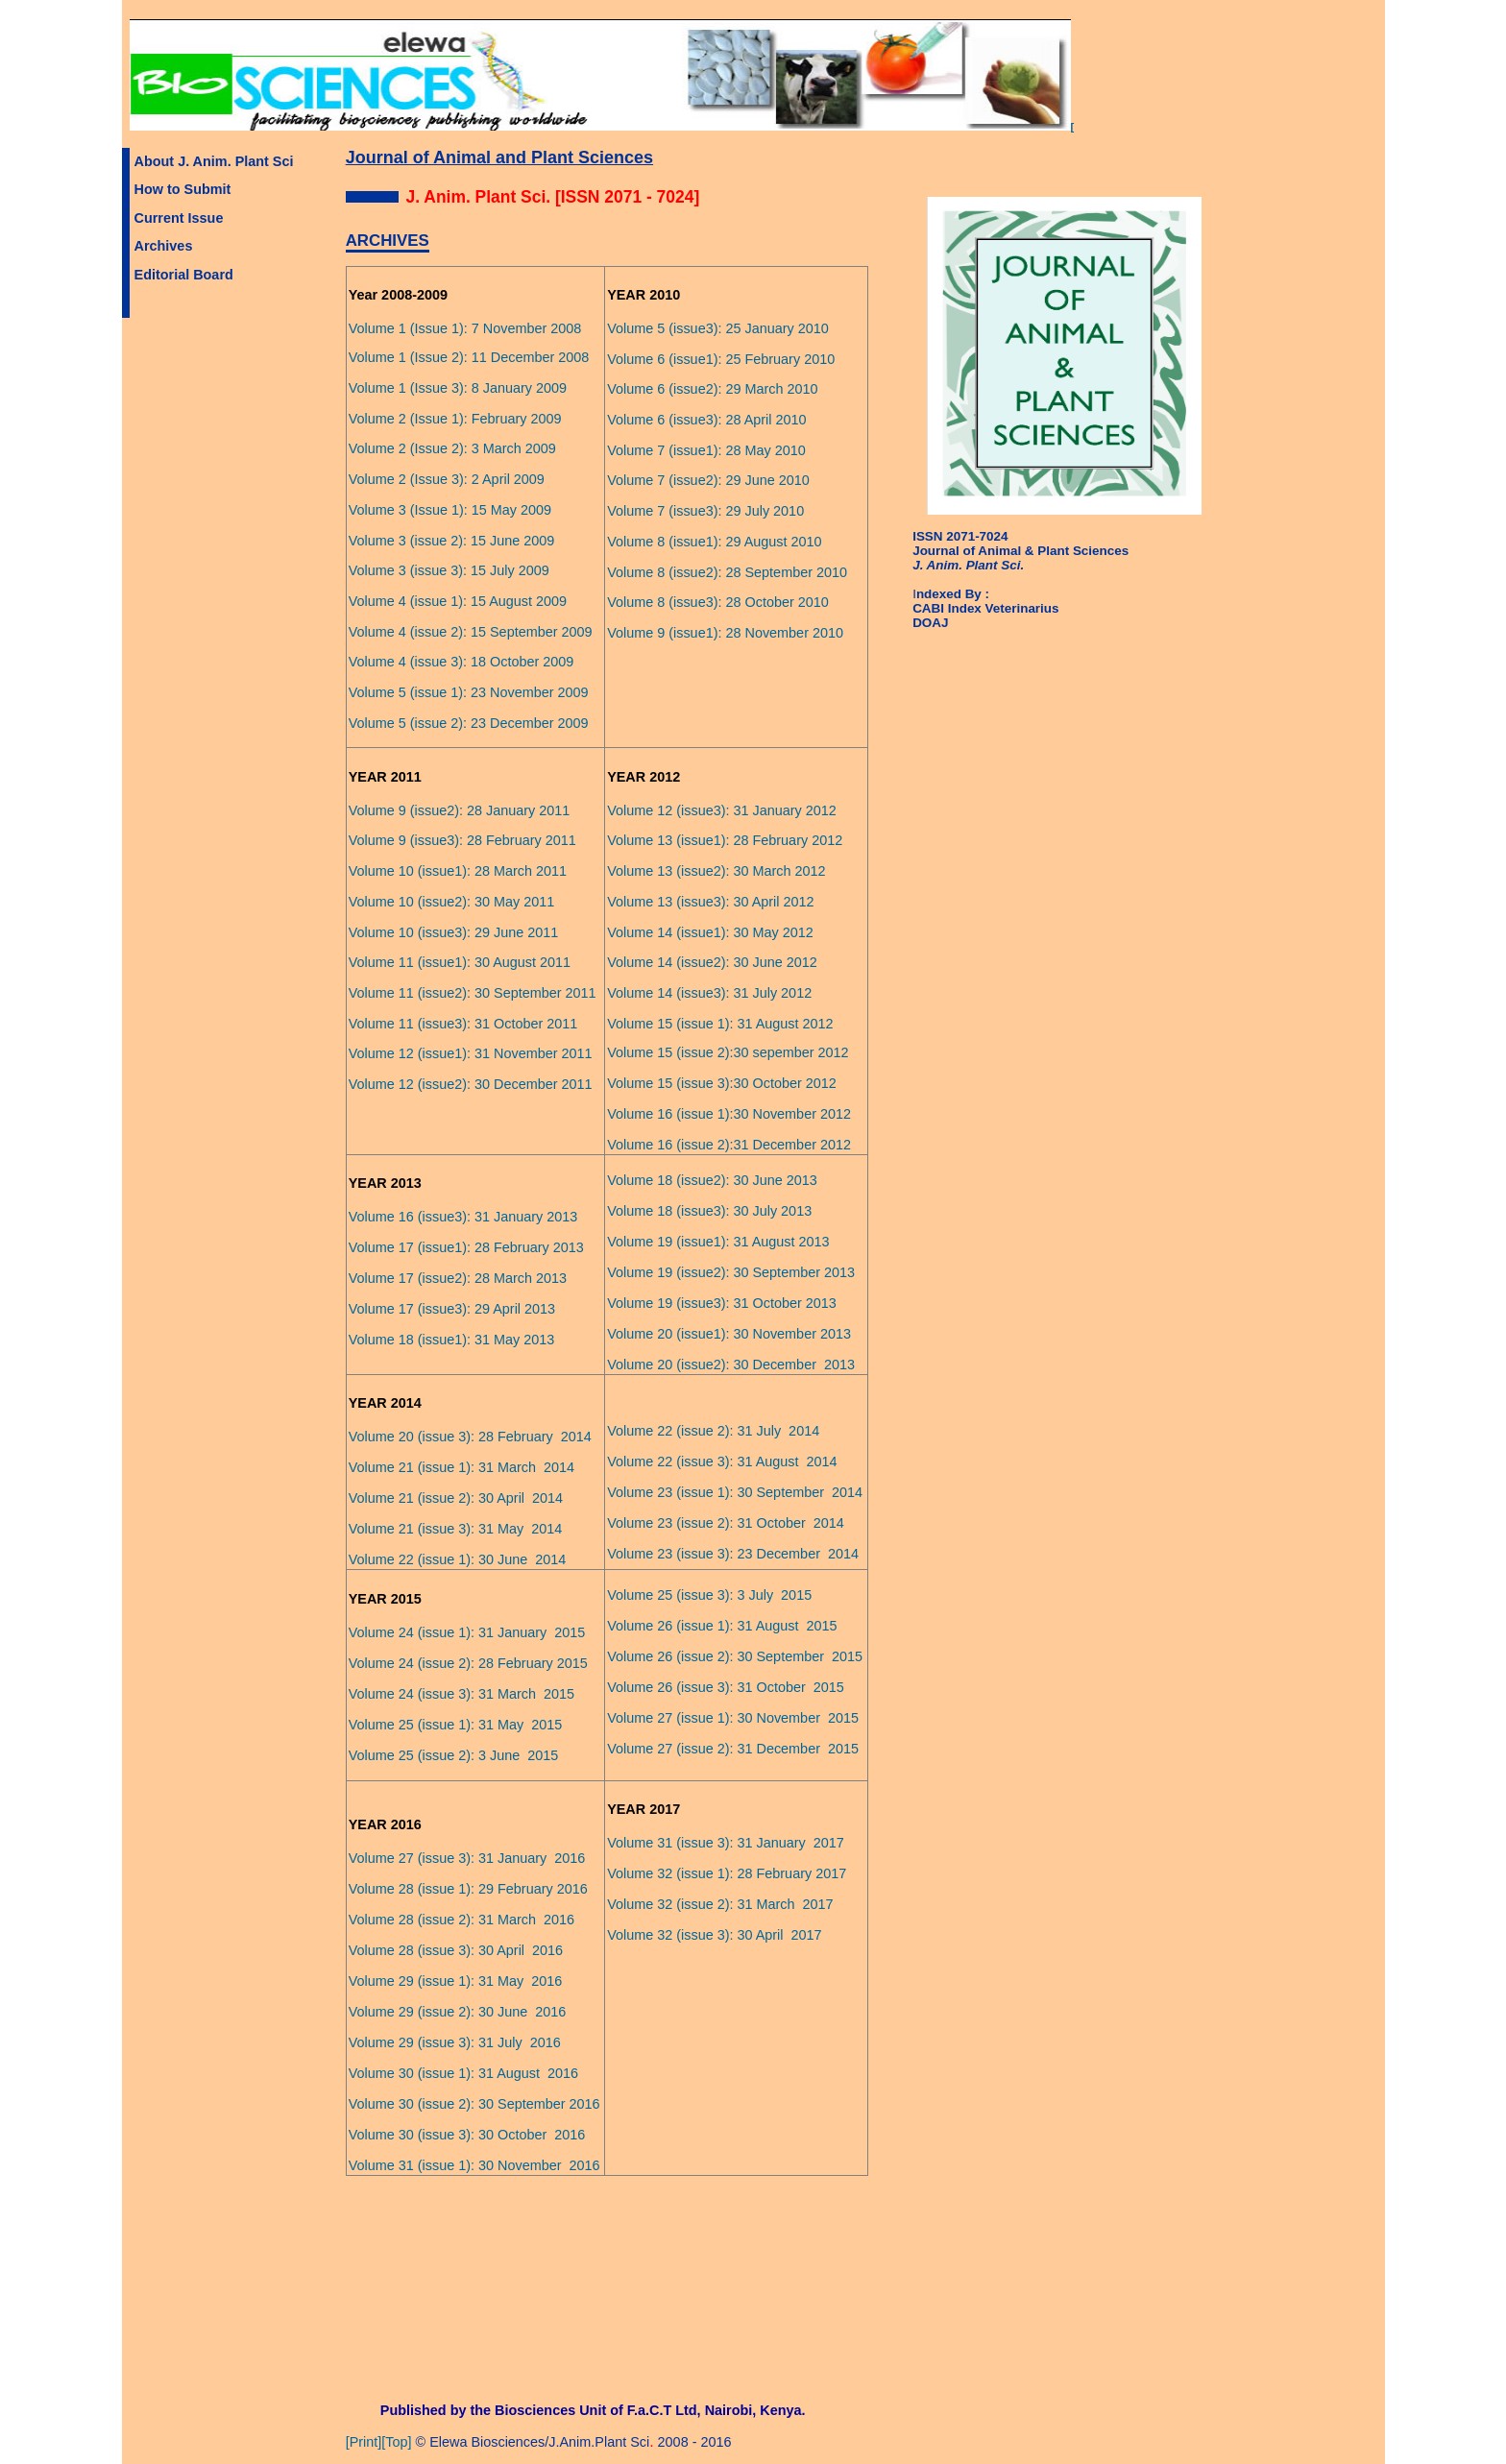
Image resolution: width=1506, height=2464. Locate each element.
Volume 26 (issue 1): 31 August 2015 (722, 1625)
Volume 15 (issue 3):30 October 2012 (722, 1083)
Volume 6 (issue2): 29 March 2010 (712, 389)
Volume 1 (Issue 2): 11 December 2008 (469, 357)
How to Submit (182, 189)
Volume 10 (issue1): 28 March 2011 (458, 871)
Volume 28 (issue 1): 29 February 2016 (468, 1888)
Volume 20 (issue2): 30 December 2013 (731, 1364)
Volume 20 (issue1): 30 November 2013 (729, 1333)
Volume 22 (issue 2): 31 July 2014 (713, 1430)
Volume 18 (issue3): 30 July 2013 (709, 1211)
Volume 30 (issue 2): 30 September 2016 (474, 2104)
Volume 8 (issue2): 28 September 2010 (727, 572)
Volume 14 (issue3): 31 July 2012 (709, 993)
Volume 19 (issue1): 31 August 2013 (718, 1241)
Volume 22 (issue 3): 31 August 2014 (722, 1461)
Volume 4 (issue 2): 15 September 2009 (471, 632)
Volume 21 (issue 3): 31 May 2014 (456, 1528)
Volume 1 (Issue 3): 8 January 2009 (458, 388)
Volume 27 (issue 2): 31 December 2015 (733, 1748)
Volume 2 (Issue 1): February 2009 (455, 418)
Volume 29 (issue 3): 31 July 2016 (455, 2042)
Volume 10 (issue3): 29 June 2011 (454, 932)
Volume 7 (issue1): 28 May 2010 (706, 450)
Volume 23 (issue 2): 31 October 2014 (725, 1523)
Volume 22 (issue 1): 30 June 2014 (458, 1559)
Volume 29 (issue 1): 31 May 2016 (456, 1981)
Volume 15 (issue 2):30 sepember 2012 (727, 1052)
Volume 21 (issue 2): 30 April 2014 (456, 1498)
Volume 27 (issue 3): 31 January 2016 (467, 1858)
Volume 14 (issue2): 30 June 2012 (712, 962)
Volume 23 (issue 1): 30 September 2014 (734, 1492)
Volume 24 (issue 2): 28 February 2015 (468, 1663)
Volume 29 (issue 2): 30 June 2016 (458, 2011)
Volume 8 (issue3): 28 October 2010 (718, 602)
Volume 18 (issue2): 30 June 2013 (712, 1180)
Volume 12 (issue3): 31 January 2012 (722, 810)
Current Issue (179, 218)
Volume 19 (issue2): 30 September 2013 (731, 1272)
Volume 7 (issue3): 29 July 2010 (705, 511)
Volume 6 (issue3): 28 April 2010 (706, 419)
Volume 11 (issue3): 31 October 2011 (463, 1023)
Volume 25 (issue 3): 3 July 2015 (709, 1595)
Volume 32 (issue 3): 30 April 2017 (714, 1935)
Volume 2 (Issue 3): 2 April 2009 (447, 479)
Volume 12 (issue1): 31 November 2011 (471, 1053)
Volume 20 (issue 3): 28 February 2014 (470, 1436)
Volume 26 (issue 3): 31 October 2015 (725, 1687)
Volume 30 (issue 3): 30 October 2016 (467, 2134)
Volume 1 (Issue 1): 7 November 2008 (465, 328)
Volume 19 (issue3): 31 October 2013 (722, 1303)
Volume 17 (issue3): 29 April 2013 (452, 1309)
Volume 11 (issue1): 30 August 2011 (460, 962)
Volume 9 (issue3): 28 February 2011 (462, 840)
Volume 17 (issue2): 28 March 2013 (458, 1278)
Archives (163, 246)
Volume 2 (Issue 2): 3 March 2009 (452, 448)
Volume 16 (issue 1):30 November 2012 (729, 1114)
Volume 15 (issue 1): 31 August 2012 (720, 1023)
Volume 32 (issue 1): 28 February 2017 (726, 1873)
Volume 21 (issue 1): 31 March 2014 (461, 1467)
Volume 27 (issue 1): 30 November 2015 (733, 1718)
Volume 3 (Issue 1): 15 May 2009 (450, 510)
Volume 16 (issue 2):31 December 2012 (729, 1144)
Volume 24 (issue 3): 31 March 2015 (461, 1694)
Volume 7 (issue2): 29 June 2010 (708, 480)
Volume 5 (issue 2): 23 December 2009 (469, 723)
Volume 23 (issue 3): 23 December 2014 (733, 1553)
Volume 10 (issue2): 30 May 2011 (452, 901)
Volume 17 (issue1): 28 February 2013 (466, 1247)
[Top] (396, 2442)
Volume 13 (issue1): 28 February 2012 (724, 840)
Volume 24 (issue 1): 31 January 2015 (467, 1632)
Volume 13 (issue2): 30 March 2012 (716, 871)
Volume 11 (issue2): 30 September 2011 (472, 993)
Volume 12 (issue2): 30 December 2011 (471, 1084)
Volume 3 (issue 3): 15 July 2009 (449, 570)
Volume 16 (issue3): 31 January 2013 (463, 1216)
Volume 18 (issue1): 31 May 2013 (452, 1339)
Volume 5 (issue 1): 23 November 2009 (469, 692)
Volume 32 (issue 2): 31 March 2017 (720, 1904)
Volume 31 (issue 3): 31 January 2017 (725, 1842)
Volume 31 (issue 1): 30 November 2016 (474, 2165)
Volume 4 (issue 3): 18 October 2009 (461, 661)
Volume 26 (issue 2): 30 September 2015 (734, 1656)
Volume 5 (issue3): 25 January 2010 (718, 328)
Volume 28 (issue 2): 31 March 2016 (461, 1919)
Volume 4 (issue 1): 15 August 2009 (458, 601)
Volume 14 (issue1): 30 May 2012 (710, 932)
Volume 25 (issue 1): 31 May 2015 (456, 1724)
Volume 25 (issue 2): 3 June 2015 (454, 1755)
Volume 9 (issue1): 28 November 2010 (725, 632)
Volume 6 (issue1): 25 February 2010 (721, 359)
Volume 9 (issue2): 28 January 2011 (460, 810)
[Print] (364, 2442)
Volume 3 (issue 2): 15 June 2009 (452, 540)
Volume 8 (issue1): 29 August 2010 (714, 541)
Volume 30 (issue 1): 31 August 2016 (463, 2073)
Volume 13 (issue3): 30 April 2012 (710, 901)
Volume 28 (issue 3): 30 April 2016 (456, 1950)
